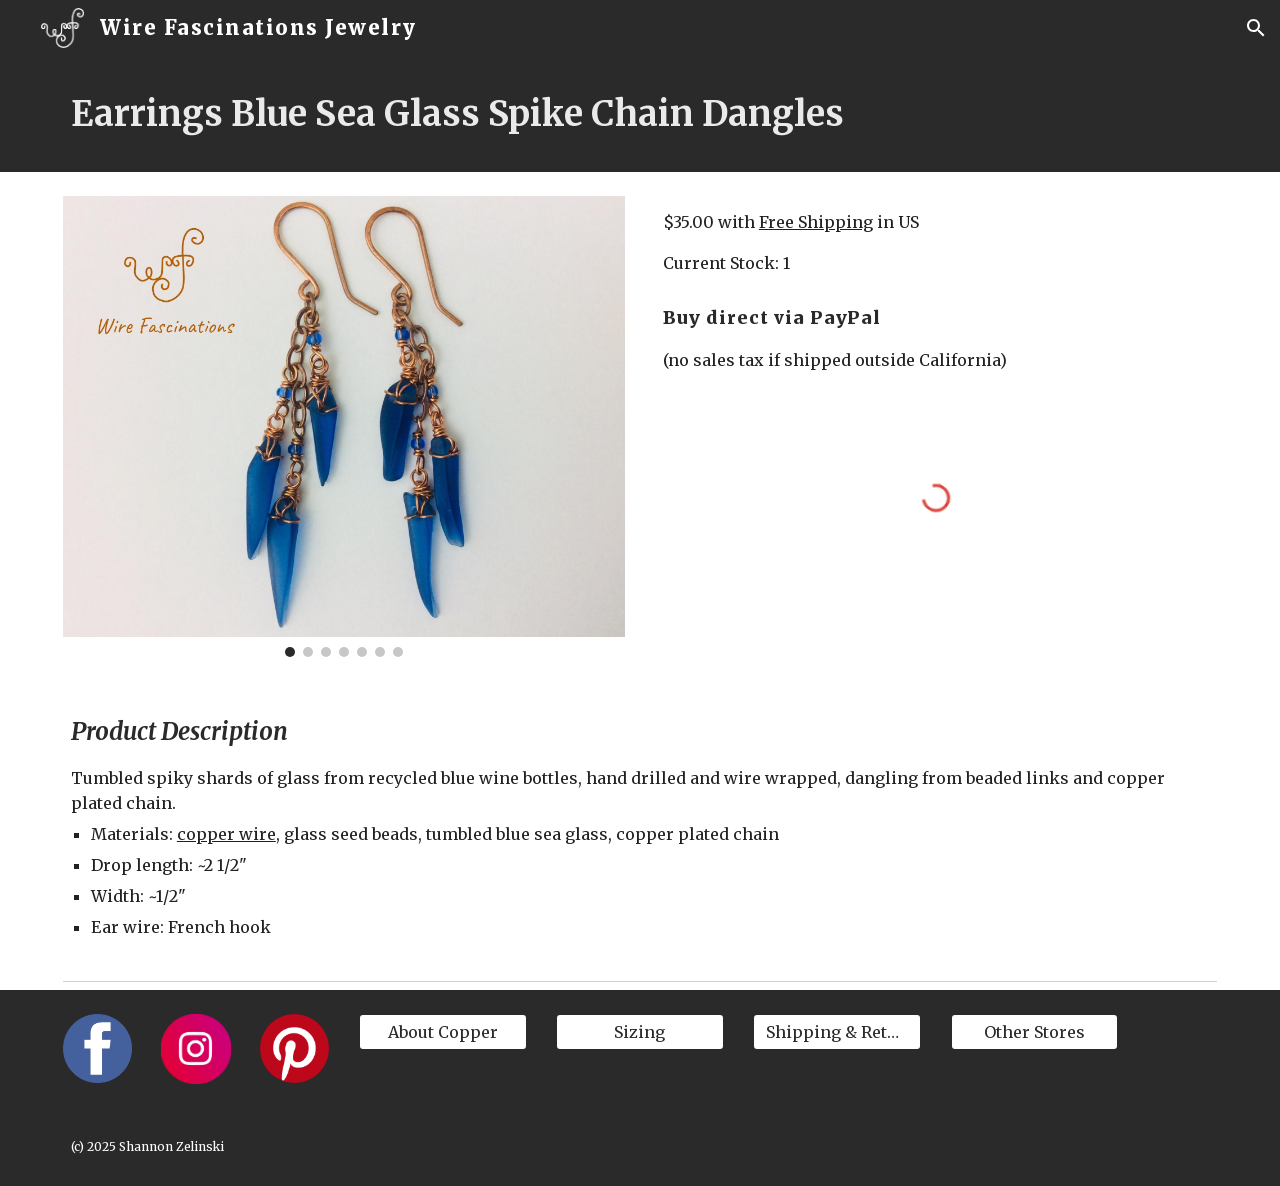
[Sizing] (640, 1032)
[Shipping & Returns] (837, 1032)
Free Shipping (816, 222)
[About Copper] (443, 1032)
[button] (1256, 28)
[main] (640, 114)
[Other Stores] (1035, 1032)
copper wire (226, 834)
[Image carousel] (344, 426)
